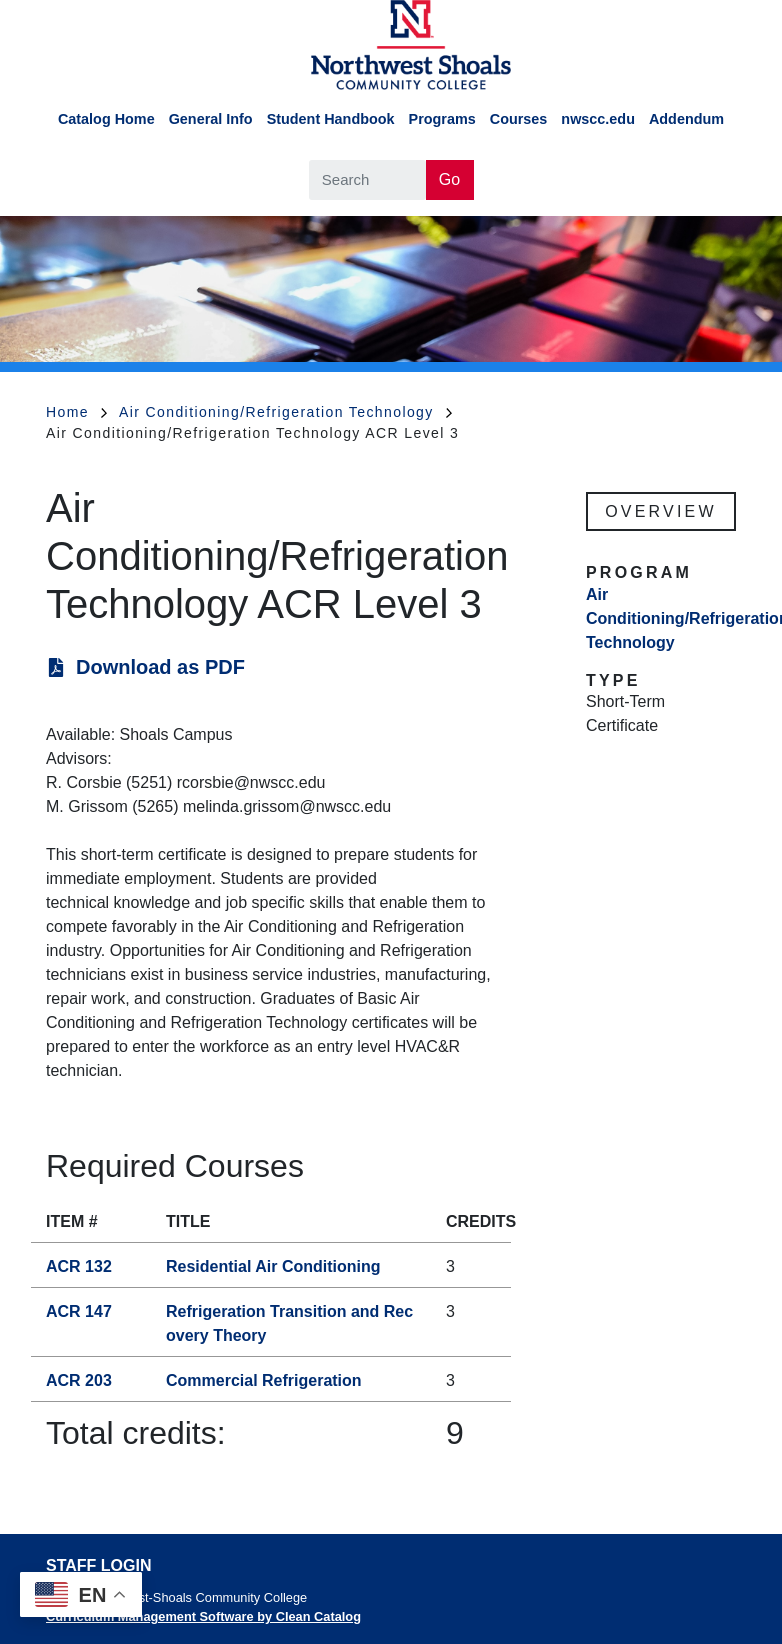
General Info (211, 119)
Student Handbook (331, 119)
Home (76, 412)
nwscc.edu (598, 119)
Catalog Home (106, 119)
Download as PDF (160, 667)
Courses (519, 119)
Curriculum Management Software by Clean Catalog (203, 1616)
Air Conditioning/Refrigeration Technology (285, 412)
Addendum (686, 119)
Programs (442, 119)
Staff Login (98, 1565)
